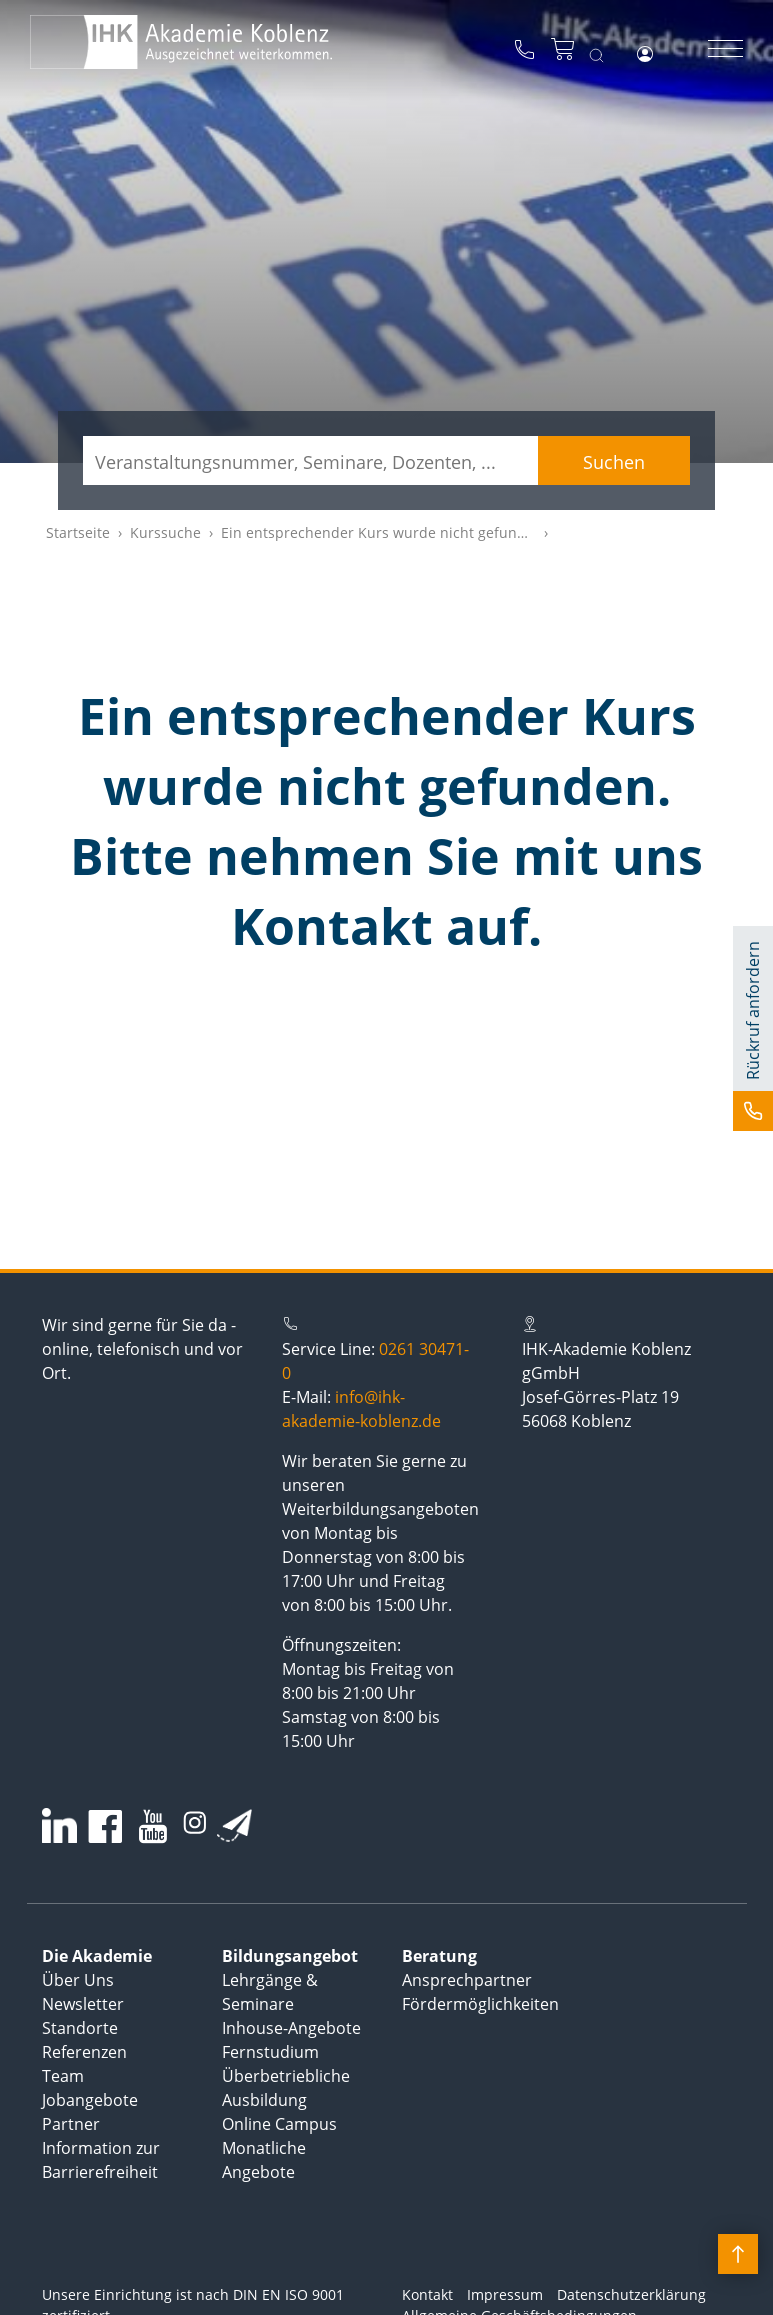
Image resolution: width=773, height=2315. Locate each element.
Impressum (505, 2294)
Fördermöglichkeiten (480, 2004)
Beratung (439, 1956)
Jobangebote (90, 2100)
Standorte (80, 2028)
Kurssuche (165, 532)
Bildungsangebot (290, 1956)
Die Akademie (97, 1956)
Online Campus (279, 2124)
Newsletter (83, 2004)
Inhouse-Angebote (291, 2028)
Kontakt (427, 2294)
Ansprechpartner (467, 1980)
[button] (753, 1028)
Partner (71, 2124)
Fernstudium (270, 2052)
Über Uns (78, 1980)
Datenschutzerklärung (631, 2294)
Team (63, 2076)
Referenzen (84, 2052)
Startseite (78, 532)
